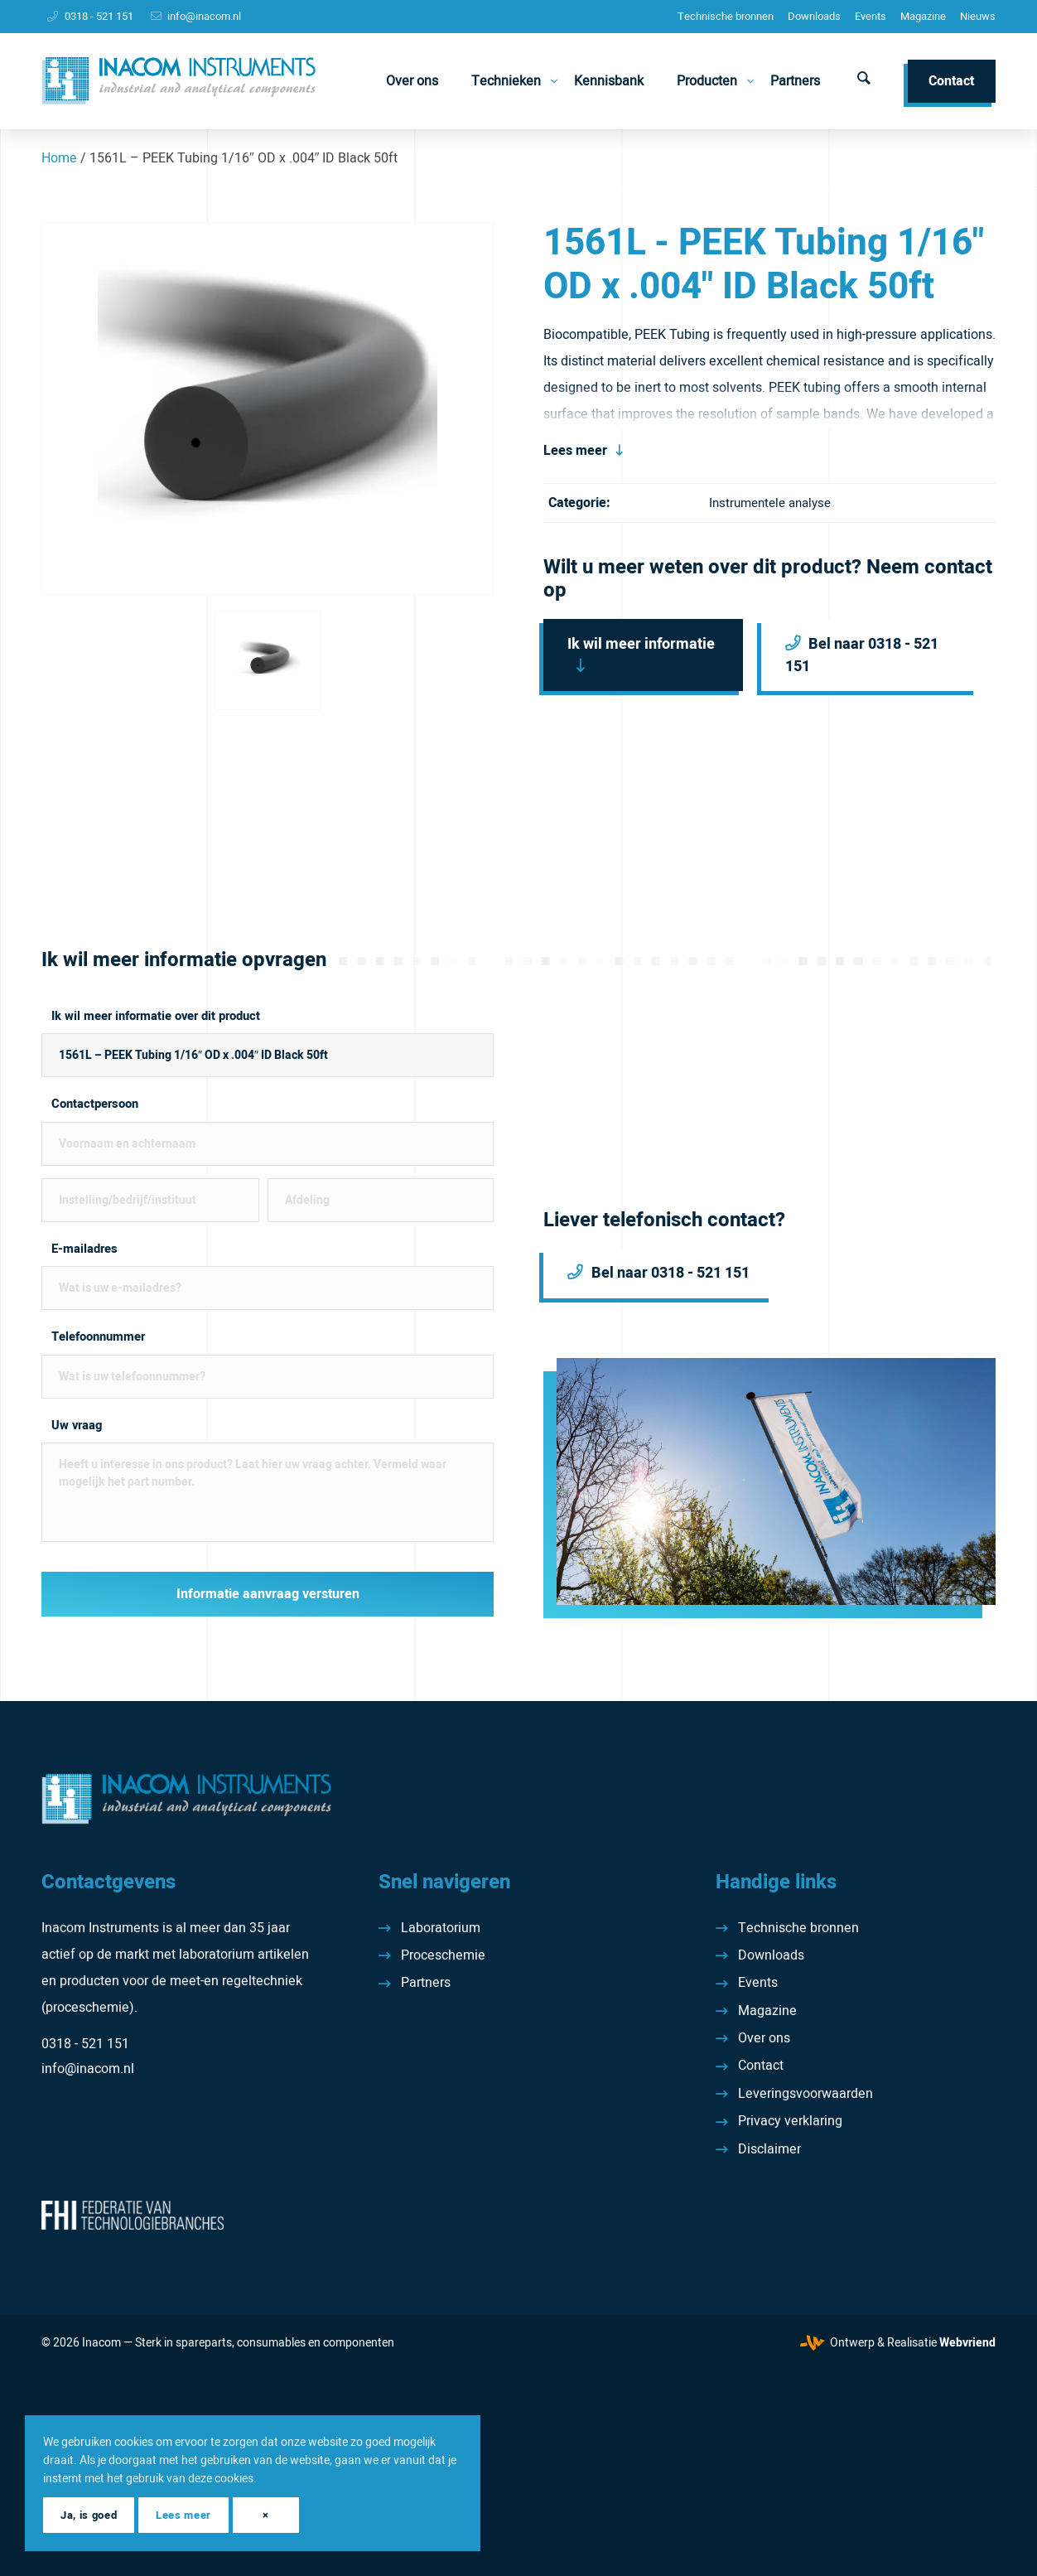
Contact (761, 2066)
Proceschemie (443, 1955)
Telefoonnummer (98, 1337)
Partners (426, 1983)
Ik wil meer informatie (641, 644)
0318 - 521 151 (99, 16)
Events (870, 16)
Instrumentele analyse (770, 503)
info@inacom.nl (204, 16)
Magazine (923, 16)
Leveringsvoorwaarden (805, 2094)
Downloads (814, 16)
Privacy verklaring (790, 2121)
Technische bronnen (726, 16)
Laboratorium (440, 1928)
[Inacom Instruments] (178, 81)
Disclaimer (769, 2149)
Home (59, 158)
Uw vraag (76, 1425)
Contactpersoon (94, 1104)
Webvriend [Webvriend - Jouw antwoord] (967, 2342)
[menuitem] (726, 16)
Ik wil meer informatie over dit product (155, 1016)
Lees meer (575, 451)
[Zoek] (864, 81)
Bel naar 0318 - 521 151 (862, 655)
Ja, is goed (88, 2515)
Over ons (764, 2038)
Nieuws (978, 16)
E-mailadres (84, 1249)
